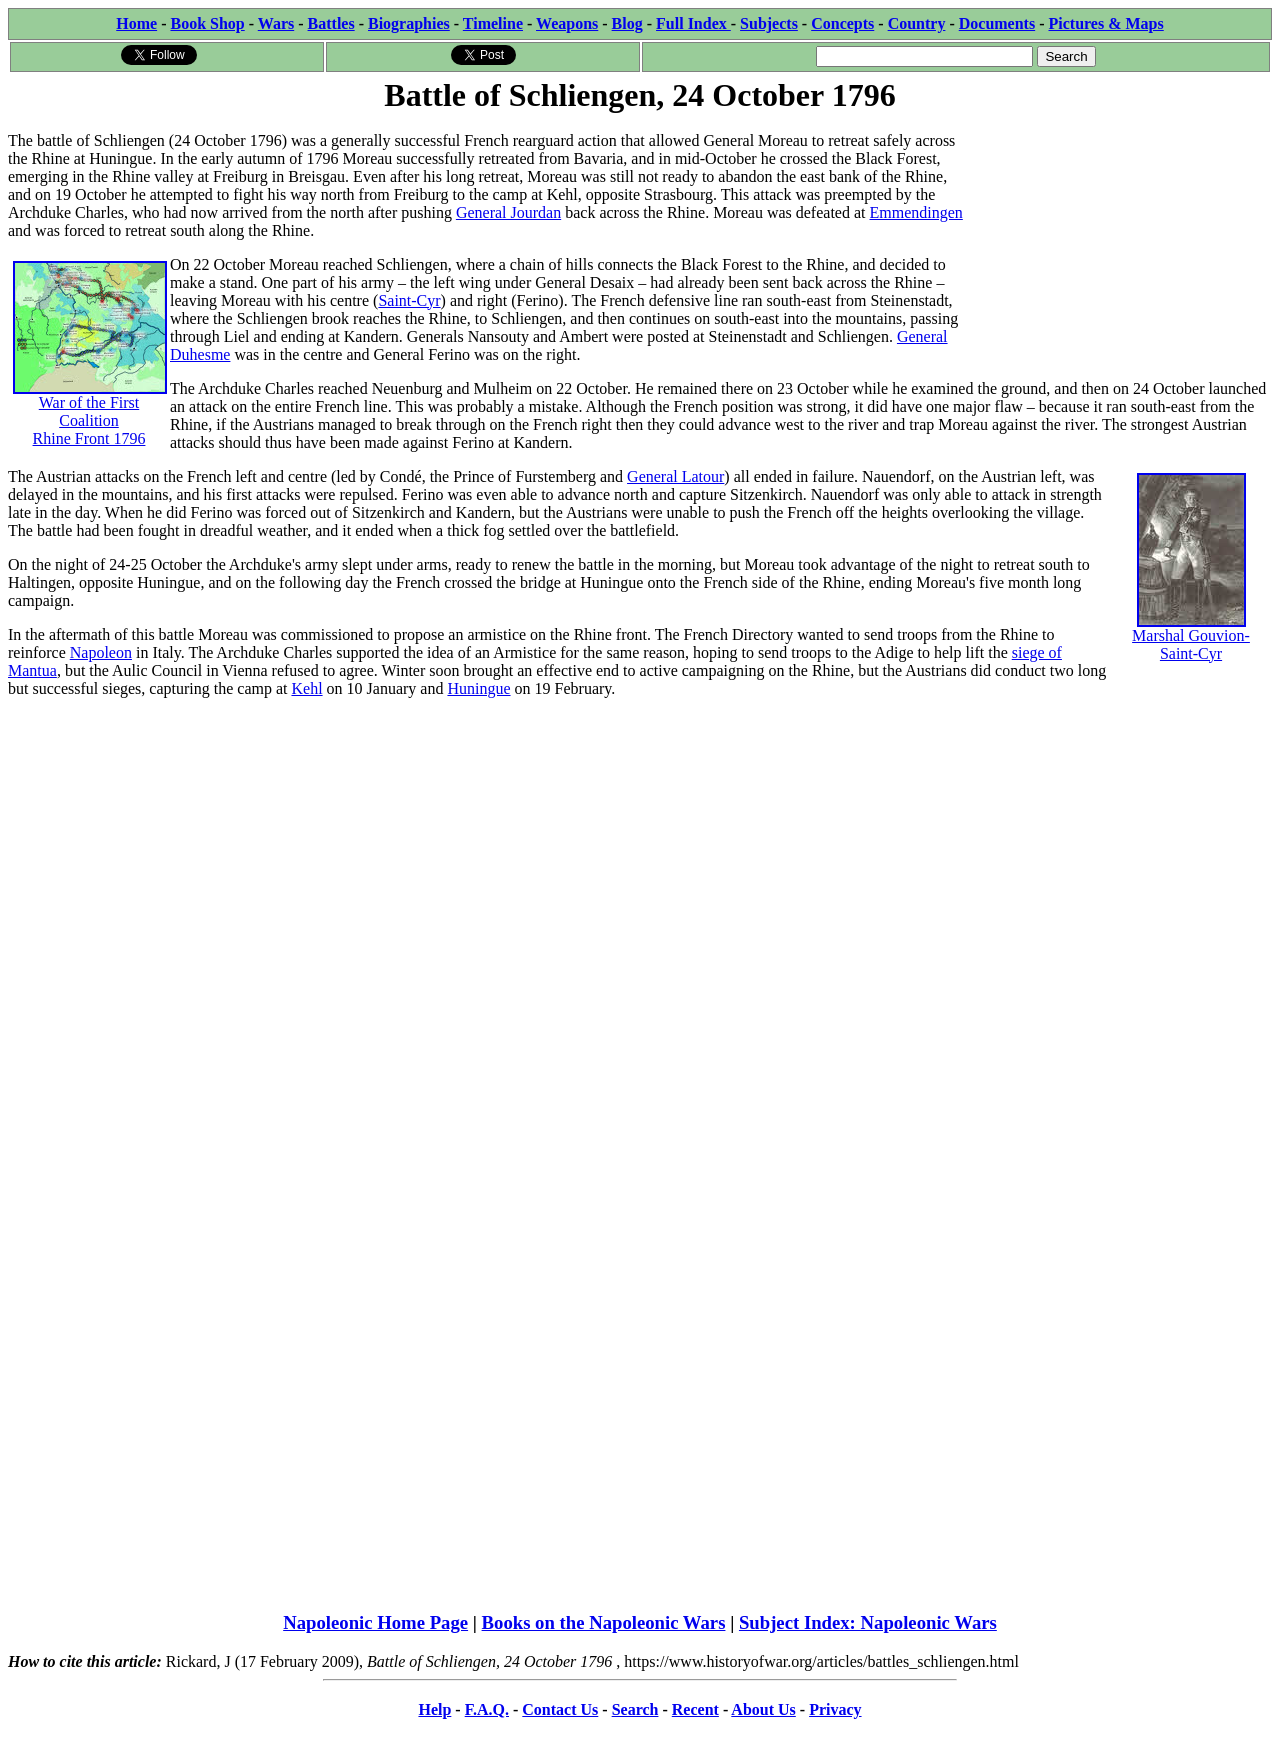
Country (917, 23)
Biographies (409, 23)
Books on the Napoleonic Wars (604, 1622)
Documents (997, 23)
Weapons (567, 23)
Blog (627, 23)
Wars (276, 23)
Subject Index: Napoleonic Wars (868, 1622)
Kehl (306, 688)
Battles (331, 23)
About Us (763, 1709)
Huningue (478, 688)
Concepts (842, 23)
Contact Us (560, 1709)
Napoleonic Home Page (375, 1622)
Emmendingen (916, 212)
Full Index (693, 23)
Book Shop (207, 23)
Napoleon (101, 652)
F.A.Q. (487, 1709)
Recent (695, 1709)
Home (136, 23)
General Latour (675, 476)
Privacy (835, 1709)
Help (434, 1709)
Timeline (493, 23)
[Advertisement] (1121, 242)
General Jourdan (508, 212)
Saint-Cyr (409, 300)
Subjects (769, 23)
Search (635, 1709)
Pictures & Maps (1106, 23)
